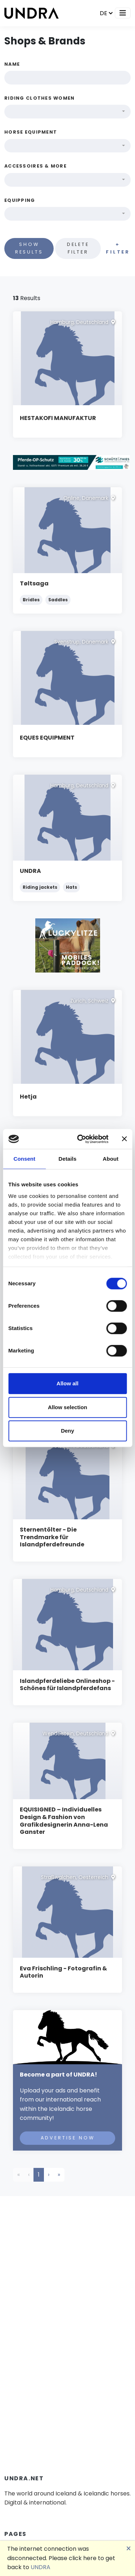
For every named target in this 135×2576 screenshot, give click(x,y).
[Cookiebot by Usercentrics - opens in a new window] (80, 1139)
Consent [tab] (24, 1159)
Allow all (67, 1383)
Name (12, 64)
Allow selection (67, 1407)
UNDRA (40, 2567)
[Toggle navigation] (123, 13)
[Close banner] (124, 1139)
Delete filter (78, 248)
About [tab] (110, 1159)
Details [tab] (68, 1159)
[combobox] (67, 111)
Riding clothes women (39, 98)
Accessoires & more (35, 166)
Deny (67, 1431)
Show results (29, 248)
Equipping (19, 200)
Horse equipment (30, 132)
